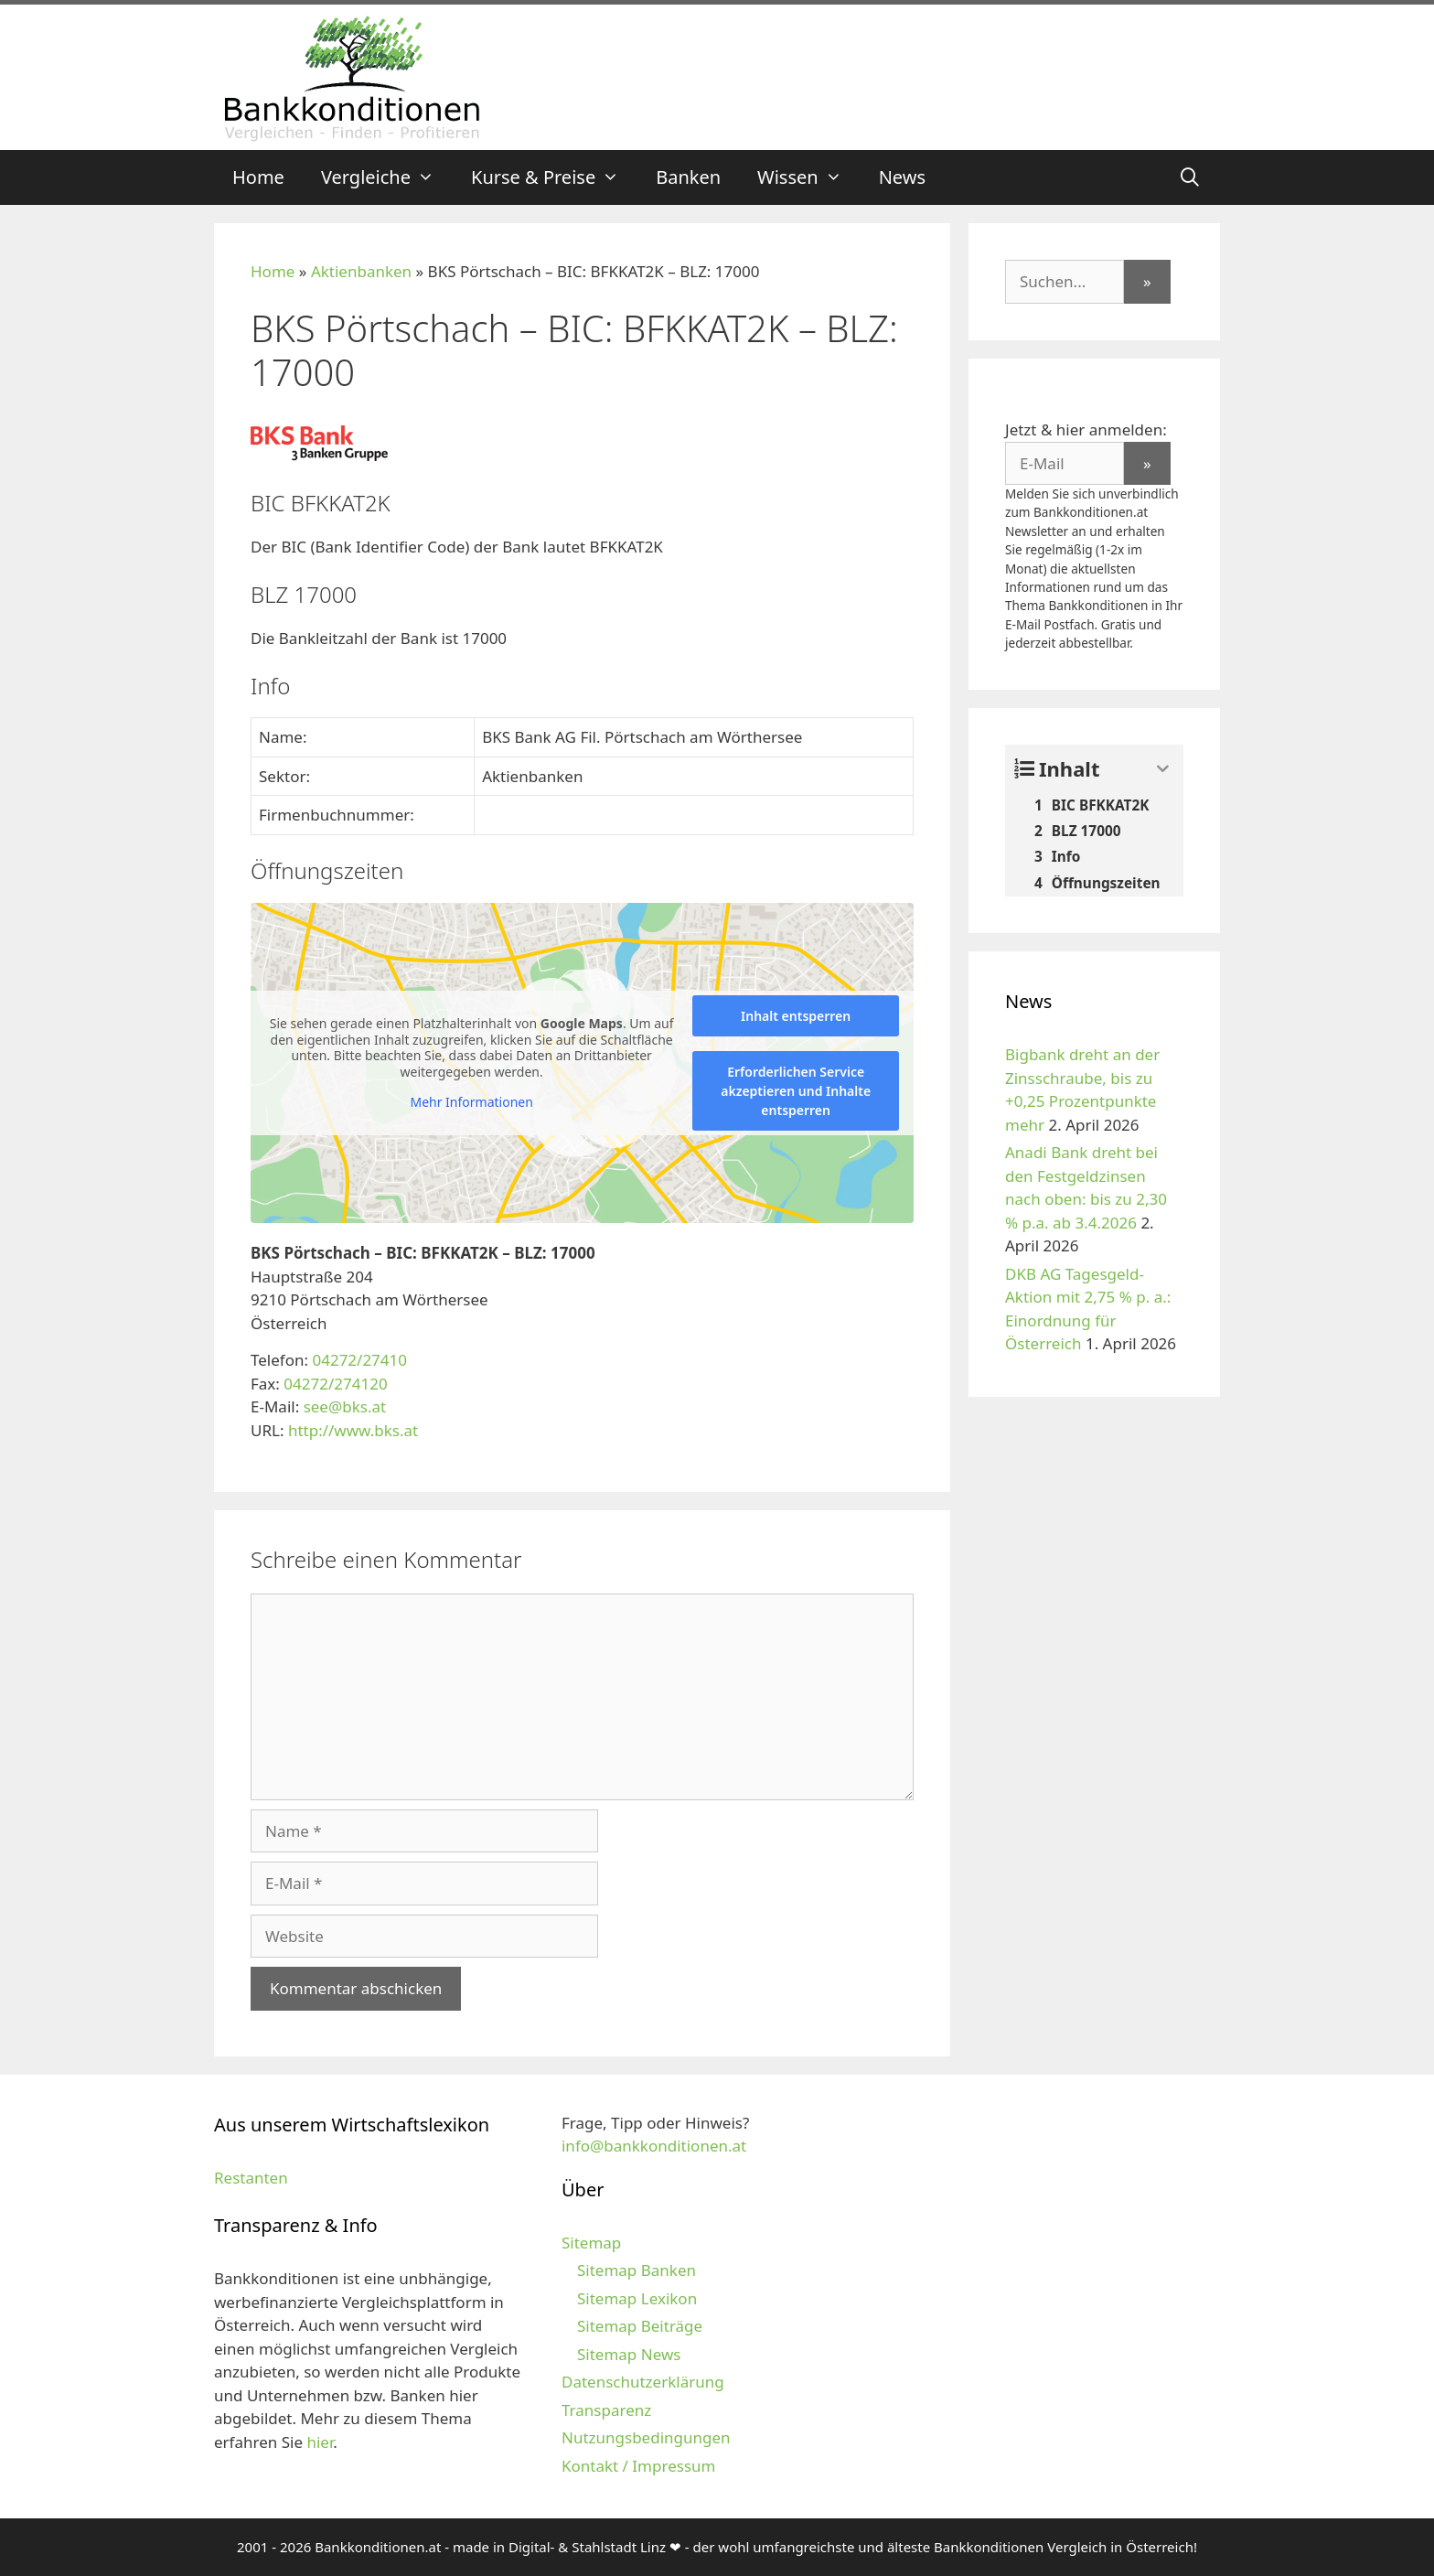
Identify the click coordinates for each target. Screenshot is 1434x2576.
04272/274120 (335, 1383)
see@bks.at (345, 1406)
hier (319, 2442)
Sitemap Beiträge (639, 2325)
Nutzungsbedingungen (646, 2437)
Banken (688, 177)
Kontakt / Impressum (638, 2465)
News (902, 177)
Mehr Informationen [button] (471, 1102)
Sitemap (591, 2242)
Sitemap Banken (636, 2270)
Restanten (251, 2177)
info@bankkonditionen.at (654, 2145)
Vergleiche (387, 177)
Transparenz (606, 2409)
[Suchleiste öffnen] (1190, 177)
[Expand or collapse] (1162, 769)
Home (258, 177)
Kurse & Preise (554, 177)
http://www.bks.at (353, 1430)
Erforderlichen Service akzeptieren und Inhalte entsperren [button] (796, 1091)
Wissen (809, 177)
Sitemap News (628, 2354)
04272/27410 (359, 1359)
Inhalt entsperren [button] (796, 1016)
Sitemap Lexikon (637, 2298)
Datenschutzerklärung (643, 2381)
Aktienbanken (361, 271)
